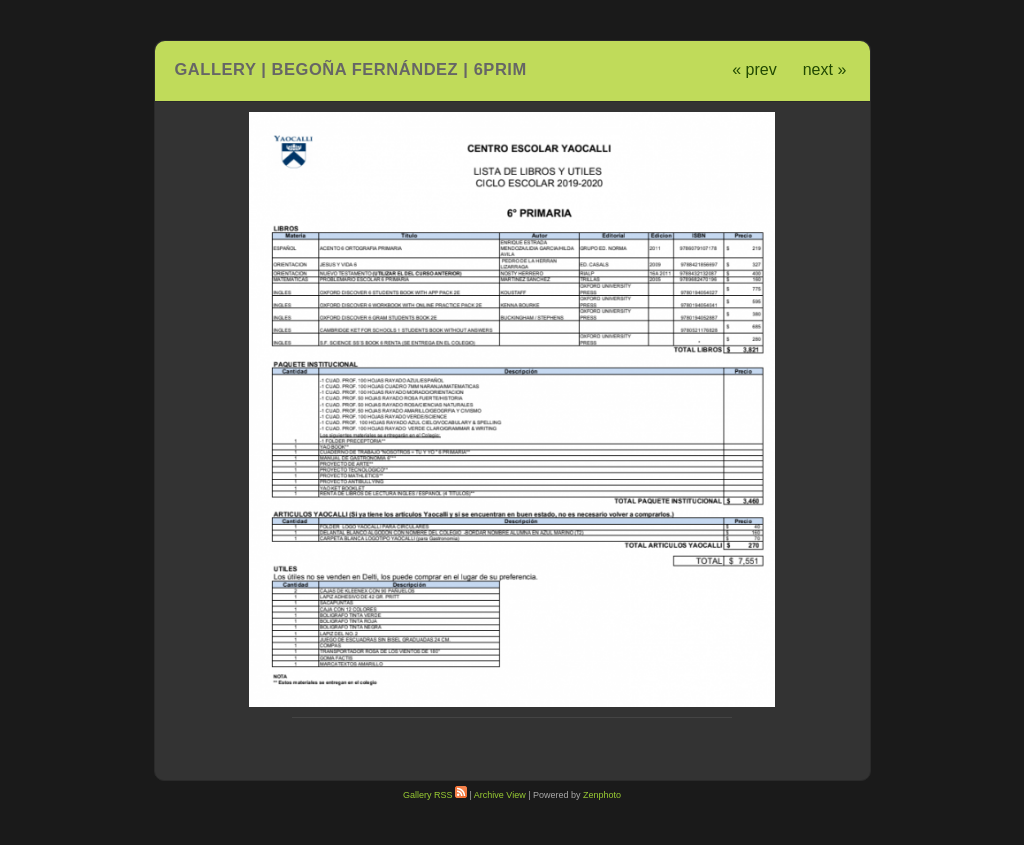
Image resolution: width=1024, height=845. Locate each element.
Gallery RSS (435, 795)
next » (825, 69)
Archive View (500, 795)
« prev (754, 69)
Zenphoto (602, 795)
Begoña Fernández (365, 69)
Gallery (216, 69)
